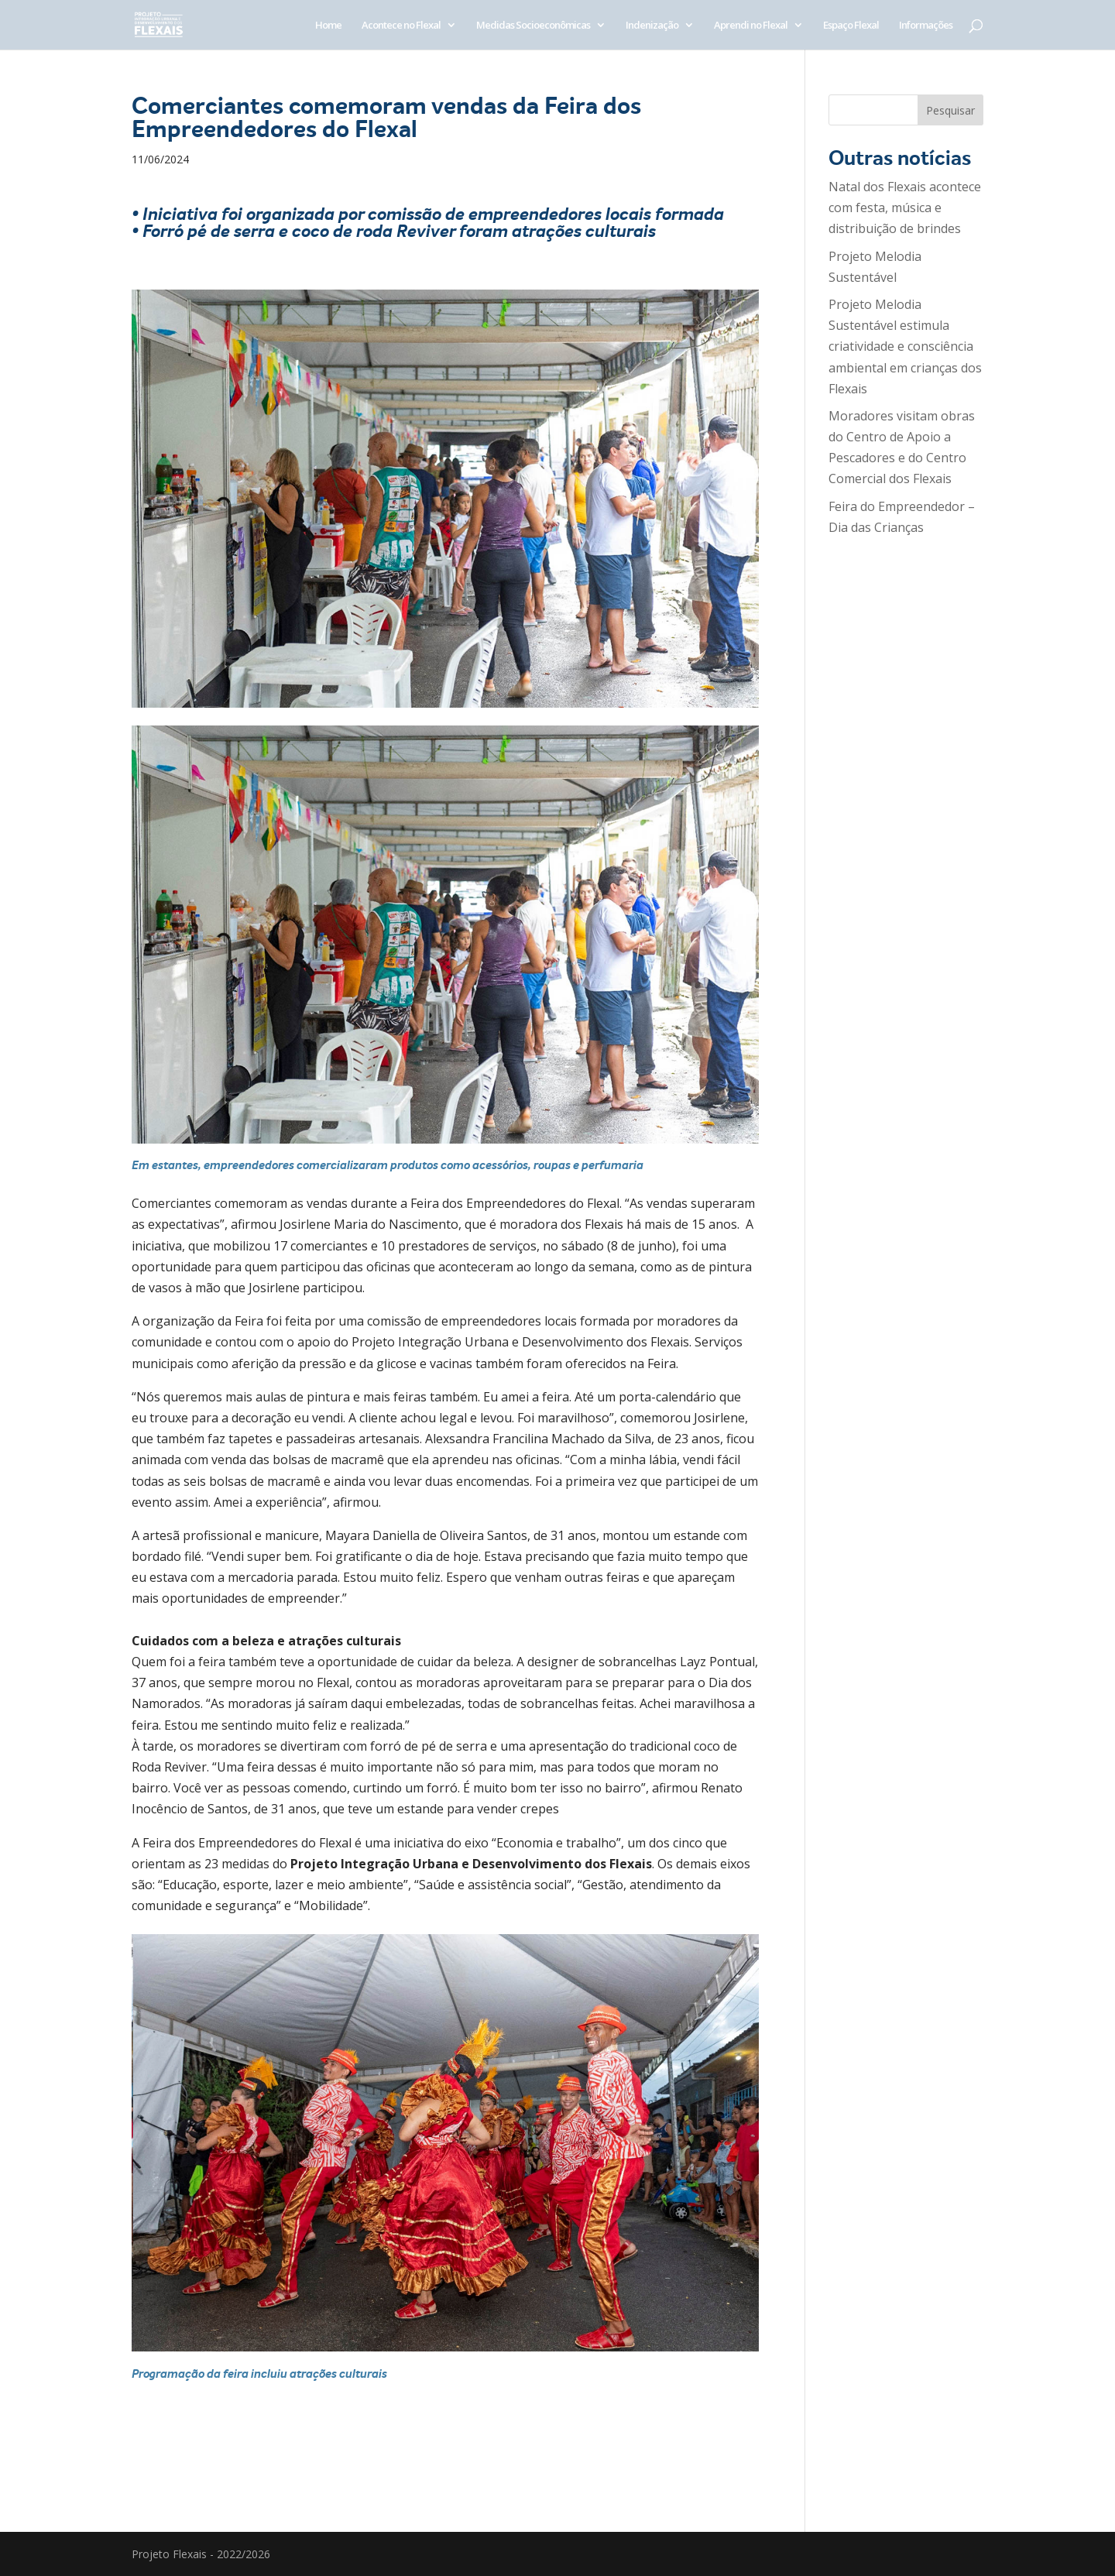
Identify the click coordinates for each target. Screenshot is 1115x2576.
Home (328, 25)
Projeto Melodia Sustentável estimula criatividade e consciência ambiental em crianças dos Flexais (905, 346)
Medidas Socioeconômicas (533, 25)
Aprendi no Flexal (750, 25)
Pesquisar (950, 110)
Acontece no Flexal (401, 25)
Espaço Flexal (851, 25)
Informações (925, 25)
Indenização (652, 25)
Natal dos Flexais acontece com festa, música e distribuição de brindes (905, 207)
